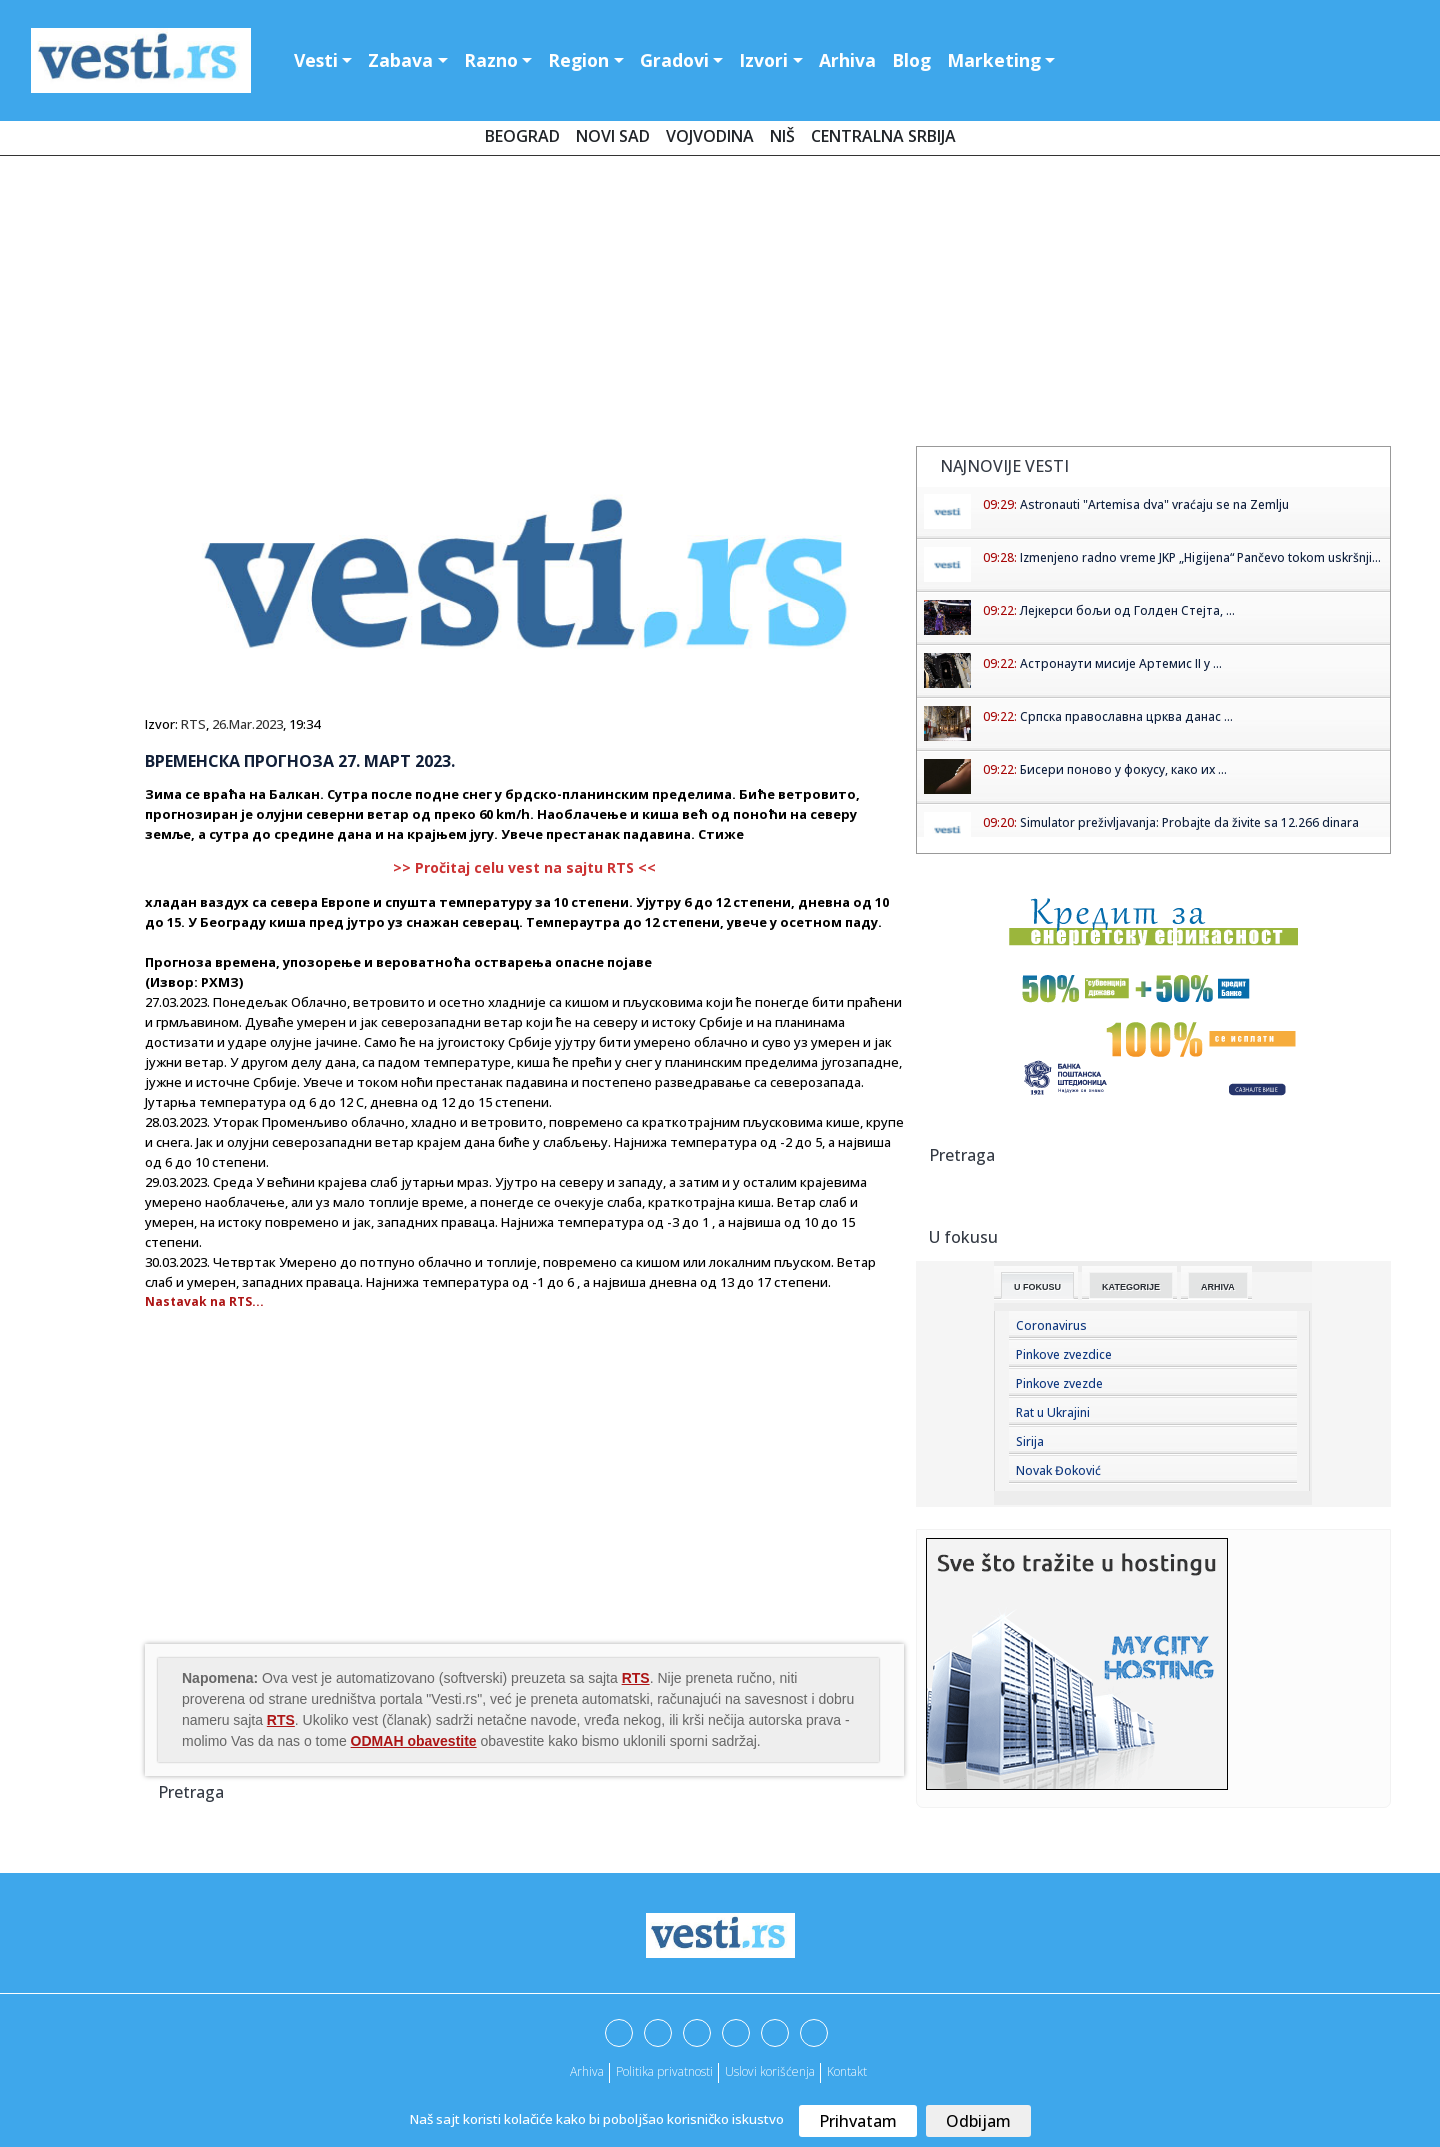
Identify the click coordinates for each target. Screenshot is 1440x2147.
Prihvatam (858, 2121)
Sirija (1030, 1441)
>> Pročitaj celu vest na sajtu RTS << (524, 867)
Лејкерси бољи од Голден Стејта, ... (1127, 610)
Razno (491, 60)
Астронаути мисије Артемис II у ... (1121, 663)
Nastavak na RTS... (204, 1301)
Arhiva (847, 60)
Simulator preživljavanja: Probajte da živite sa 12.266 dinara (1189, 822)
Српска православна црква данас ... (1126, 716)
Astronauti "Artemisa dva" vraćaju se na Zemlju (1154, 504)
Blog (911, 60)
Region (578, 60)
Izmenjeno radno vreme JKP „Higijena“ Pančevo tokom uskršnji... (1200, 557)
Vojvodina (710, 136)
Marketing (994, 60)
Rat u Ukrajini (1053, 1412)
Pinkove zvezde (1059, 1383)
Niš (782, 136)
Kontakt (847, 2071)
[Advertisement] (720, 305)
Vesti (316, 60)
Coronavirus (1051, 1325)
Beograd (522, 136)
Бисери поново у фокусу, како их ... (1123, 769)
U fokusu (1037, 1287)
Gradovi (674, 60)
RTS (193, 724)
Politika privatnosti (664, 2071)
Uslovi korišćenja (770, 2071)
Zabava (400, 60)
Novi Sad (613, 136)
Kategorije (1131, 1287)
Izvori (763, 60)
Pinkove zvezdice (1064, 1354)
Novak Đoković (1058, 1470)
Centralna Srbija (883, 136)
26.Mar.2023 (247, 724)
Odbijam (978, 2121)
